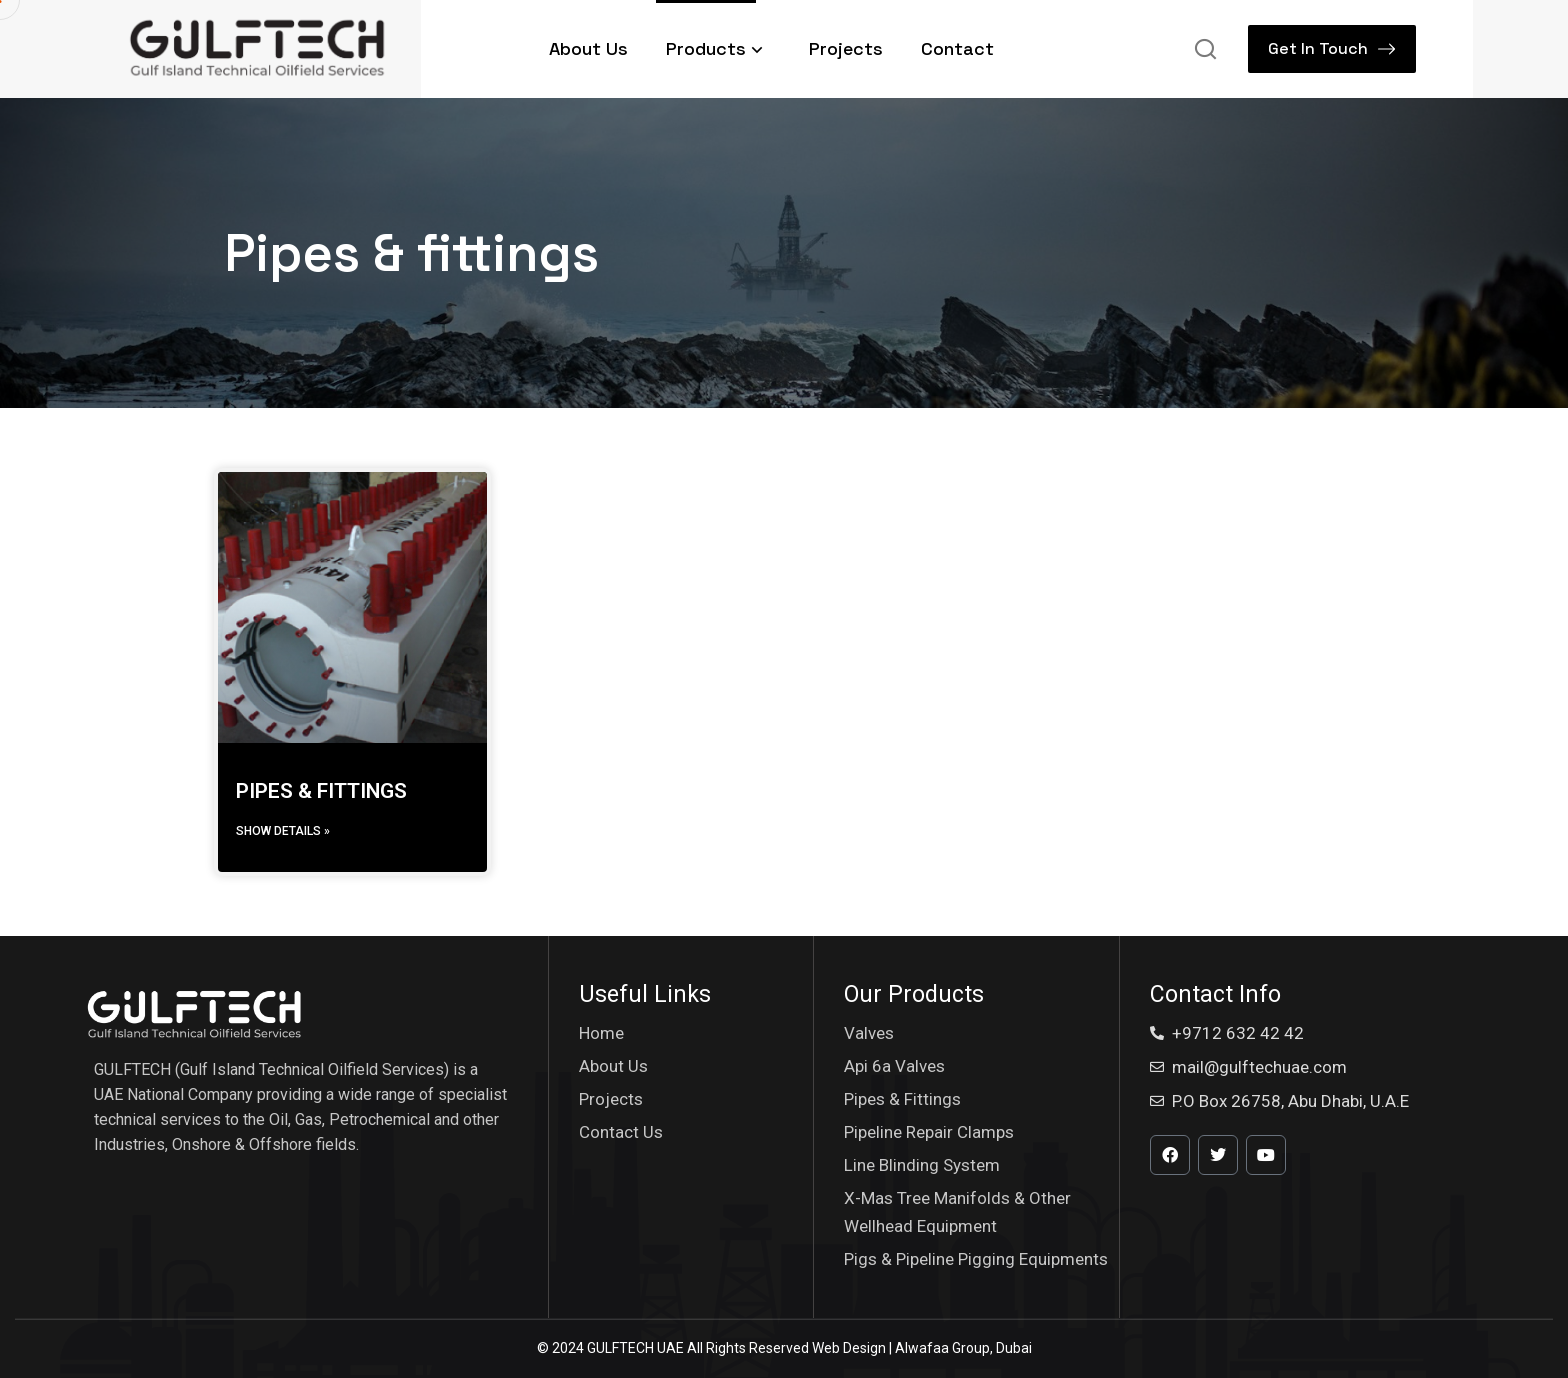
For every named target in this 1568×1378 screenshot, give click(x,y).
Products (718, 48)
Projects (846, 48)
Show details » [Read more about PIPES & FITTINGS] (283, 831)
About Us (588, 48)
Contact (957, 48)
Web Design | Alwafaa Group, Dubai (922, 1348)
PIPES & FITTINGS (321, 791)
